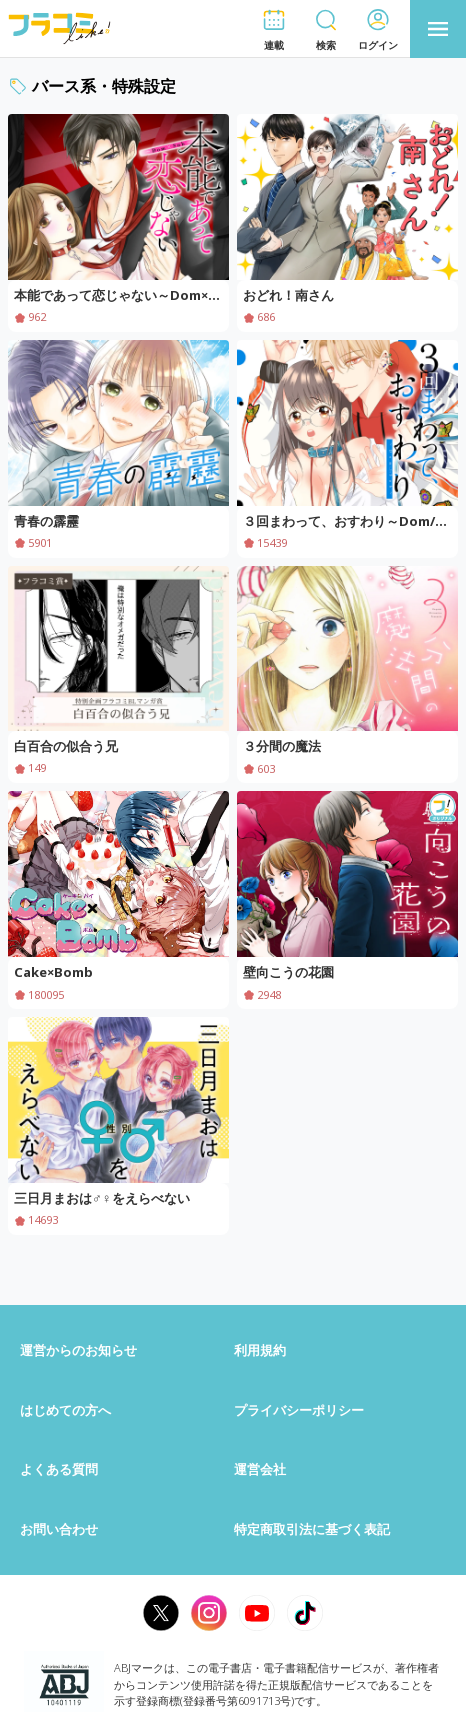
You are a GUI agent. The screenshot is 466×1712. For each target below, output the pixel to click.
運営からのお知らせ (78, 1350)
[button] (274, 29)
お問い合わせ (59, 1529)
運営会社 (260, 1469)
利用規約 (260, 1350)
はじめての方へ (65, 1410)
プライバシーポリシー (299, 1410)
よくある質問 (59, 1469)
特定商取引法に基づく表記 (312, 1529)
